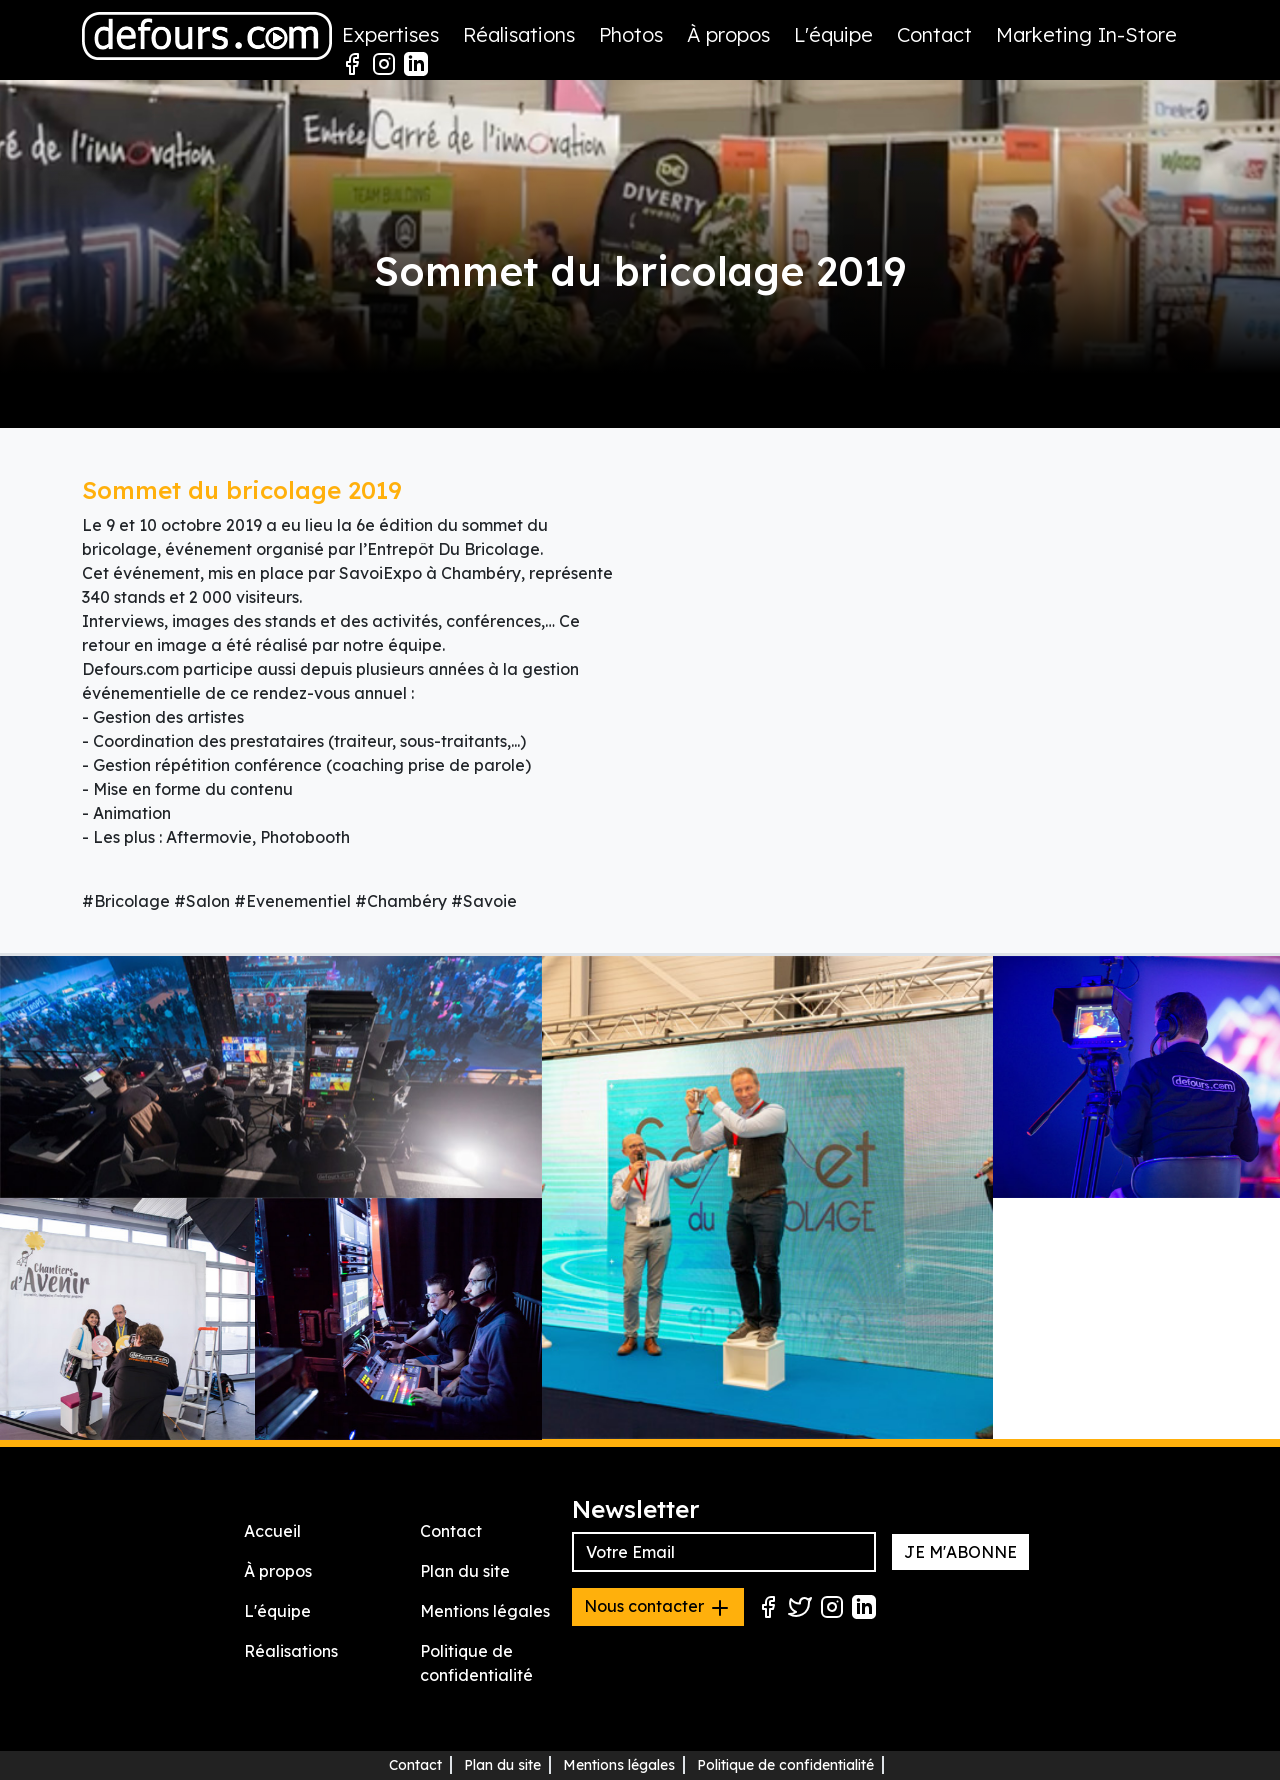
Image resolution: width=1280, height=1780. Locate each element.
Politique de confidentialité (785, 1765)
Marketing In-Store (1086, 34)
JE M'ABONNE (960, 1552)
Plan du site (465, 1571)
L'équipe (833, 34)
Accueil (272, 1531)
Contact (934, 34)
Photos (631, 34)
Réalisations (519, 34)
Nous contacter (658, 1608)
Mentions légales (485, 1611)
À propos (728, 34)
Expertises (390, 34)
